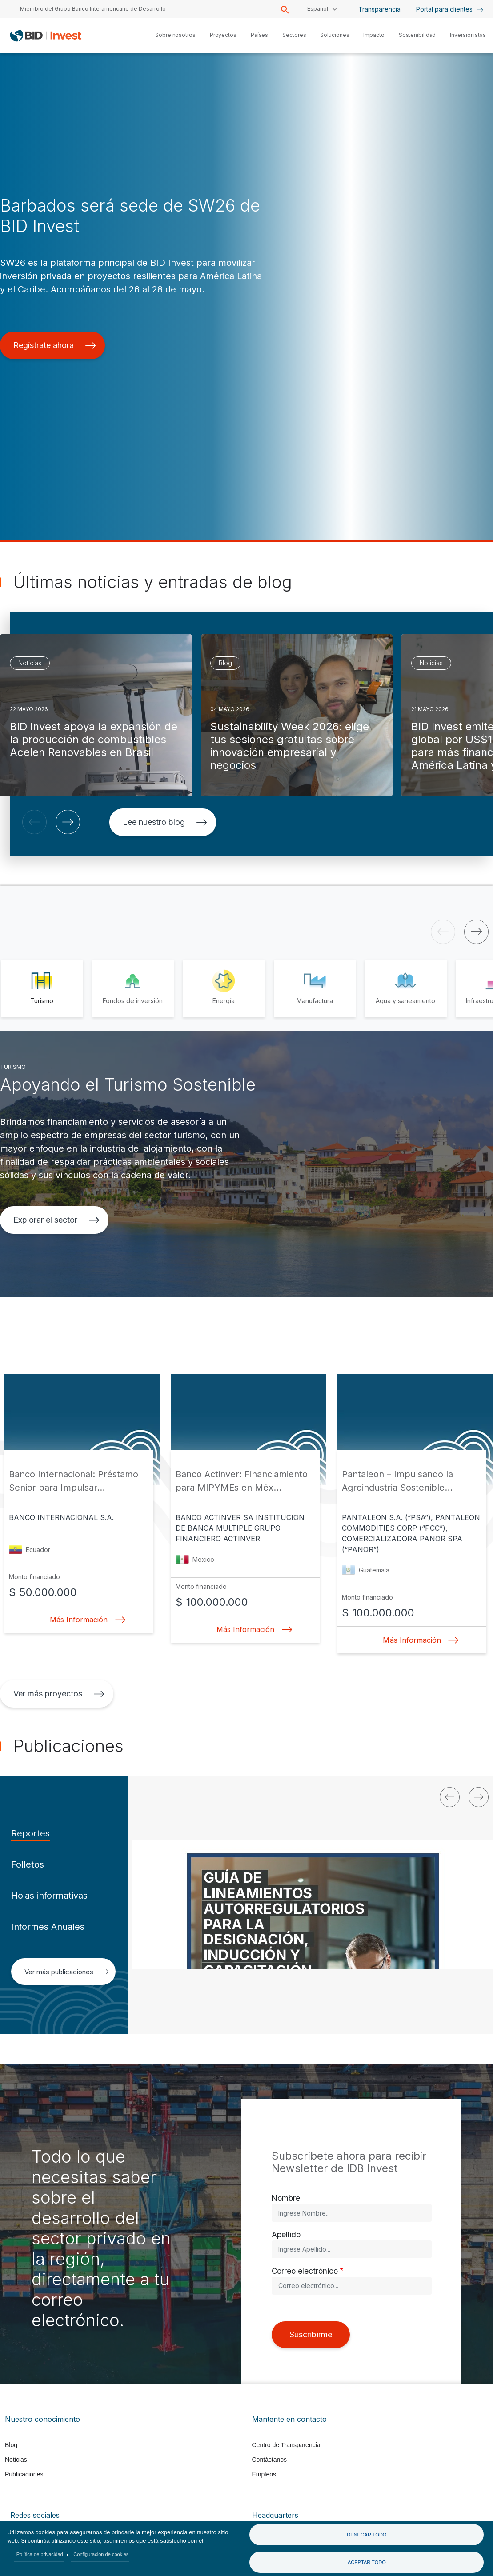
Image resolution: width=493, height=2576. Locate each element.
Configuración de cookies (100, 2554)
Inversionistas (468, 35)
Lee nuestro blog (165, 822)
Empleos (264, 2474)
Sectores (294, 35)
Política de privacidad (39, 2554)
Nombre (286, 2198)
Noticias (16, 2459)
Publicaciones (24, 2474)
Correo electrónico (305, 2271)
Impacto (373, 35)
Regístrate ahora (54, 345)
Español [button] (317, 8)
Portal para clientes (449, 9)
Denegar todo (366, 2534)
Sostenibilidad (417, 35)
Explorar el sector (56, 1219)
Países (259, 35)
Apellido (286, 2234)
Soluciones (334, 35)
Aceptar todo (367, 2562)
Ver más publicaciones (66, 1972)
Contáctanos (269, 2459)
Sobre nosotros (175, 35)
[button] (34, 822)
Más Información (85, 1619)
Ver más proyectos (58, 1693)
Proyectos (223, 35)
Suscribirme (310, 2334)
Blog (11, 2444)
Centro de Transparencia (286, 2444)
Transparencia (379, 9)
